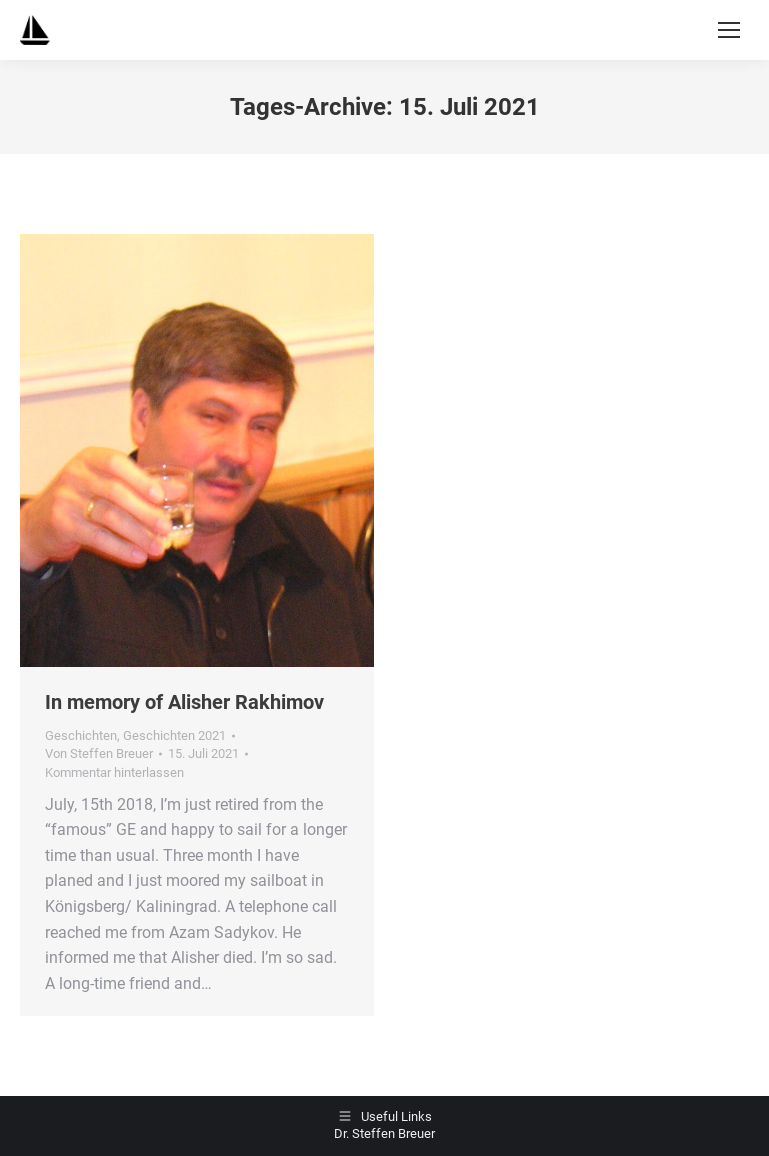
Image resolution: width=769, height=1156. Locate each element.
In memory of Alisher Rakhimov (184, 702)
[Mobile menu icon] (729, 30)
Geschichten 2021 (174, 735)
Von (99, 753)
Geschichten (81, 735)
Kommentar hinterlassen (114, 772)
